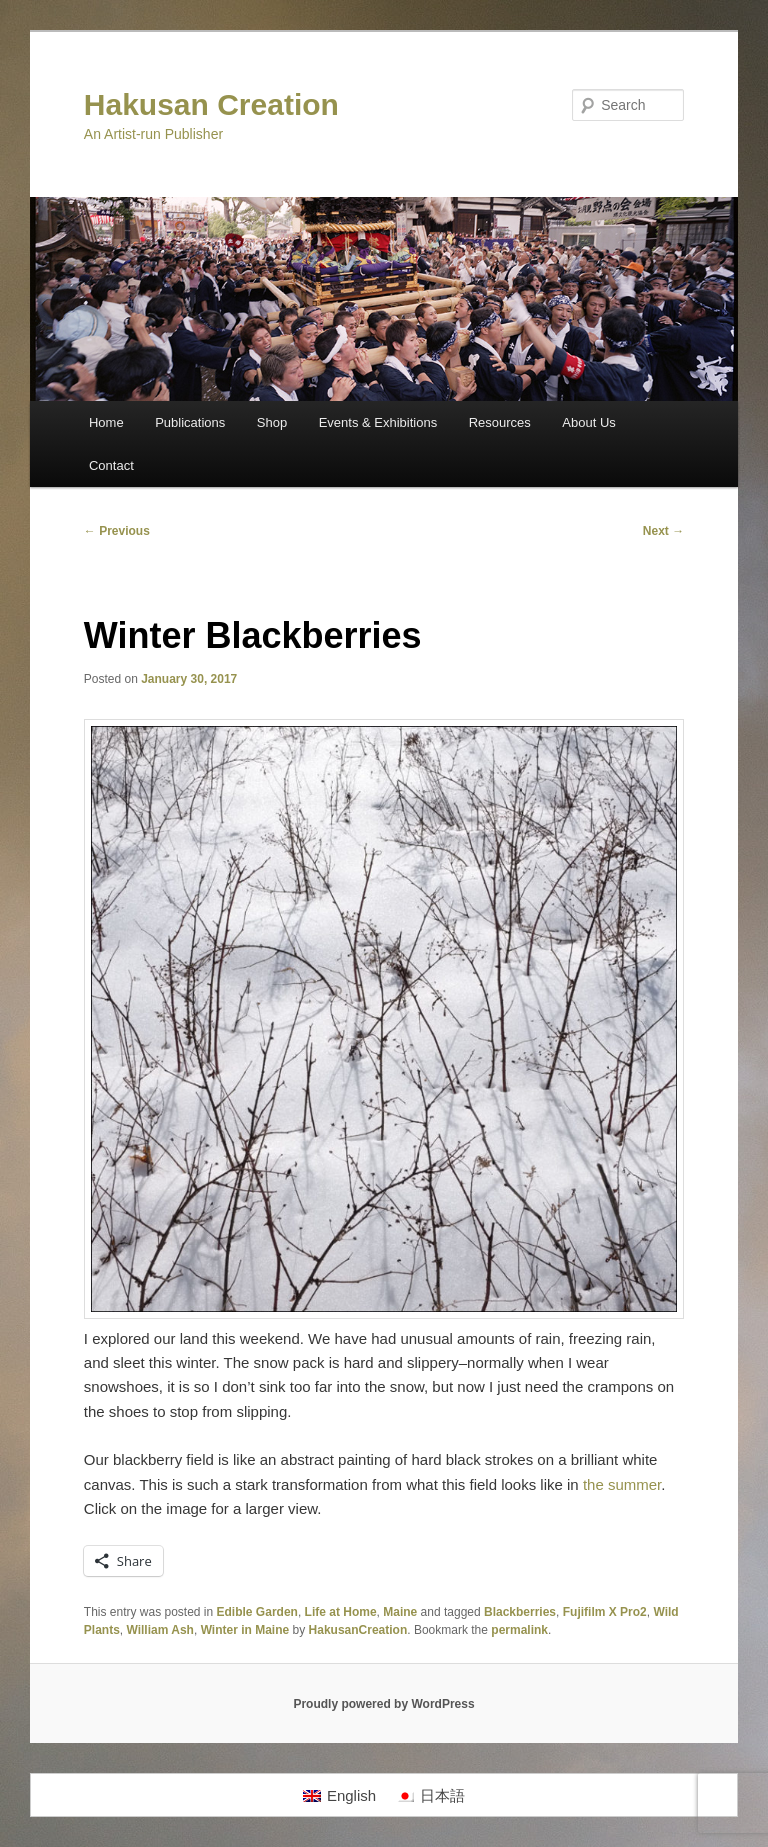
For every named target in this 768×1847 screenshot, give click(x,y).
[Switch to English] (339, 1795)
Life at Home (341, 1612)
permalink (519, 1630)
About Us (588, 422)
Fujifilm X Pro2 (605, 1612)
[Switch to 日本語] (430, 1795)
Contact (111, 465)
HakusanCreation (358, 1630)
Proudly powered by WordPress (383, 1704)
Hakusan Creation (211, 104)
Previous (117, 531)
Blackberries (520, 1612)
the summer (622, 1484)
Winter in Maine (245, 1630)
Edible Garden (257, 1612)
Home (106, 422)
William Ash (159, 1630)
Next (663, 531)
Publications (190, 422)
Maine (400, 1612)
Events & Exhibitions (378, 422)
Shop (272, 422)
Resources (500, 422)
